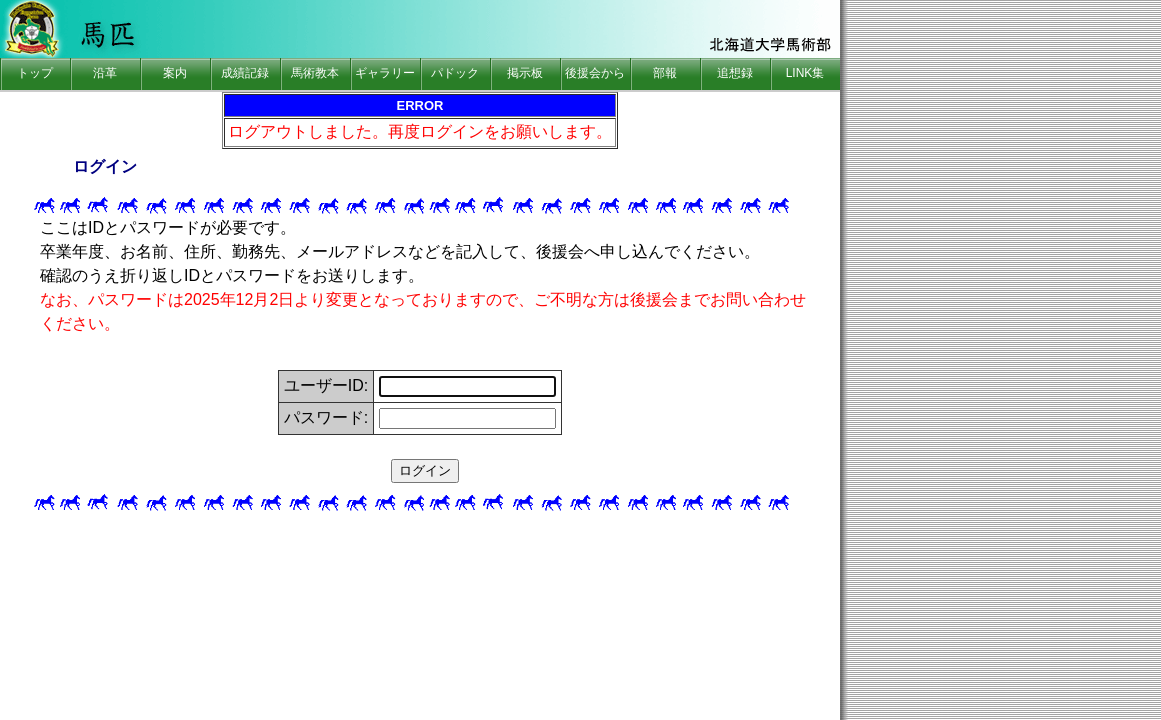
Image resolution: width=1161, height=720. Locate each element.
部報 (665, 73)
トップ (35, 73)
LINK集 (805, 73)
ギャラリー (385, 73)
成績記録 (245, 73)
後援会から (595, 73)
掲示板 (525, 73)
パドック (455, 73)
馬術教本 (315, 73)
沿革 (105, 73)
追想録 (735, 73)
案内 (175, 73)
